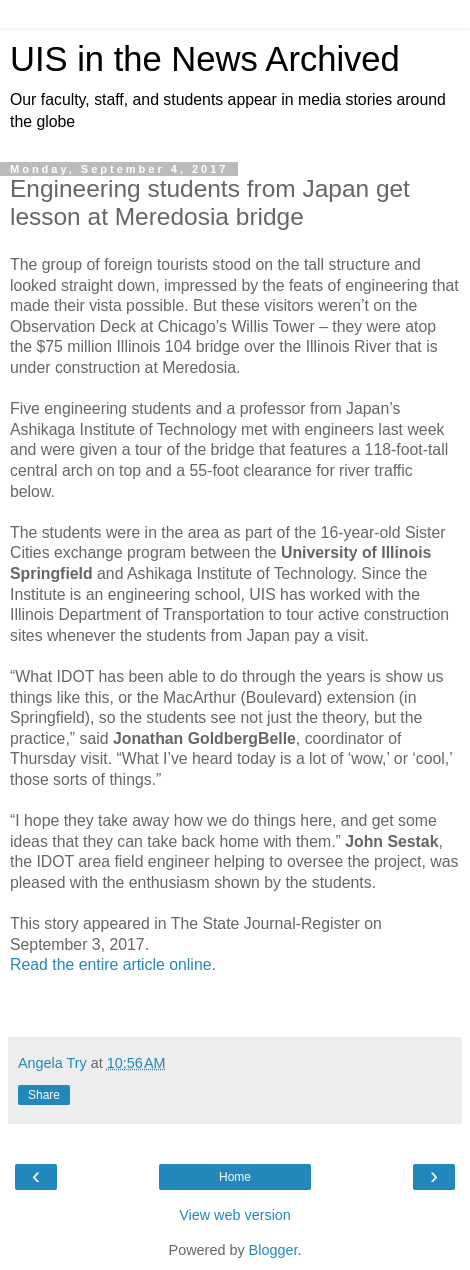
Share (44, 1095)
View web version (235, 1215)
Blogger (273, 1250)
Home (235, 1177)
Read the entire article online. (113, 964)
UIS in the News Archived (205, 59)
